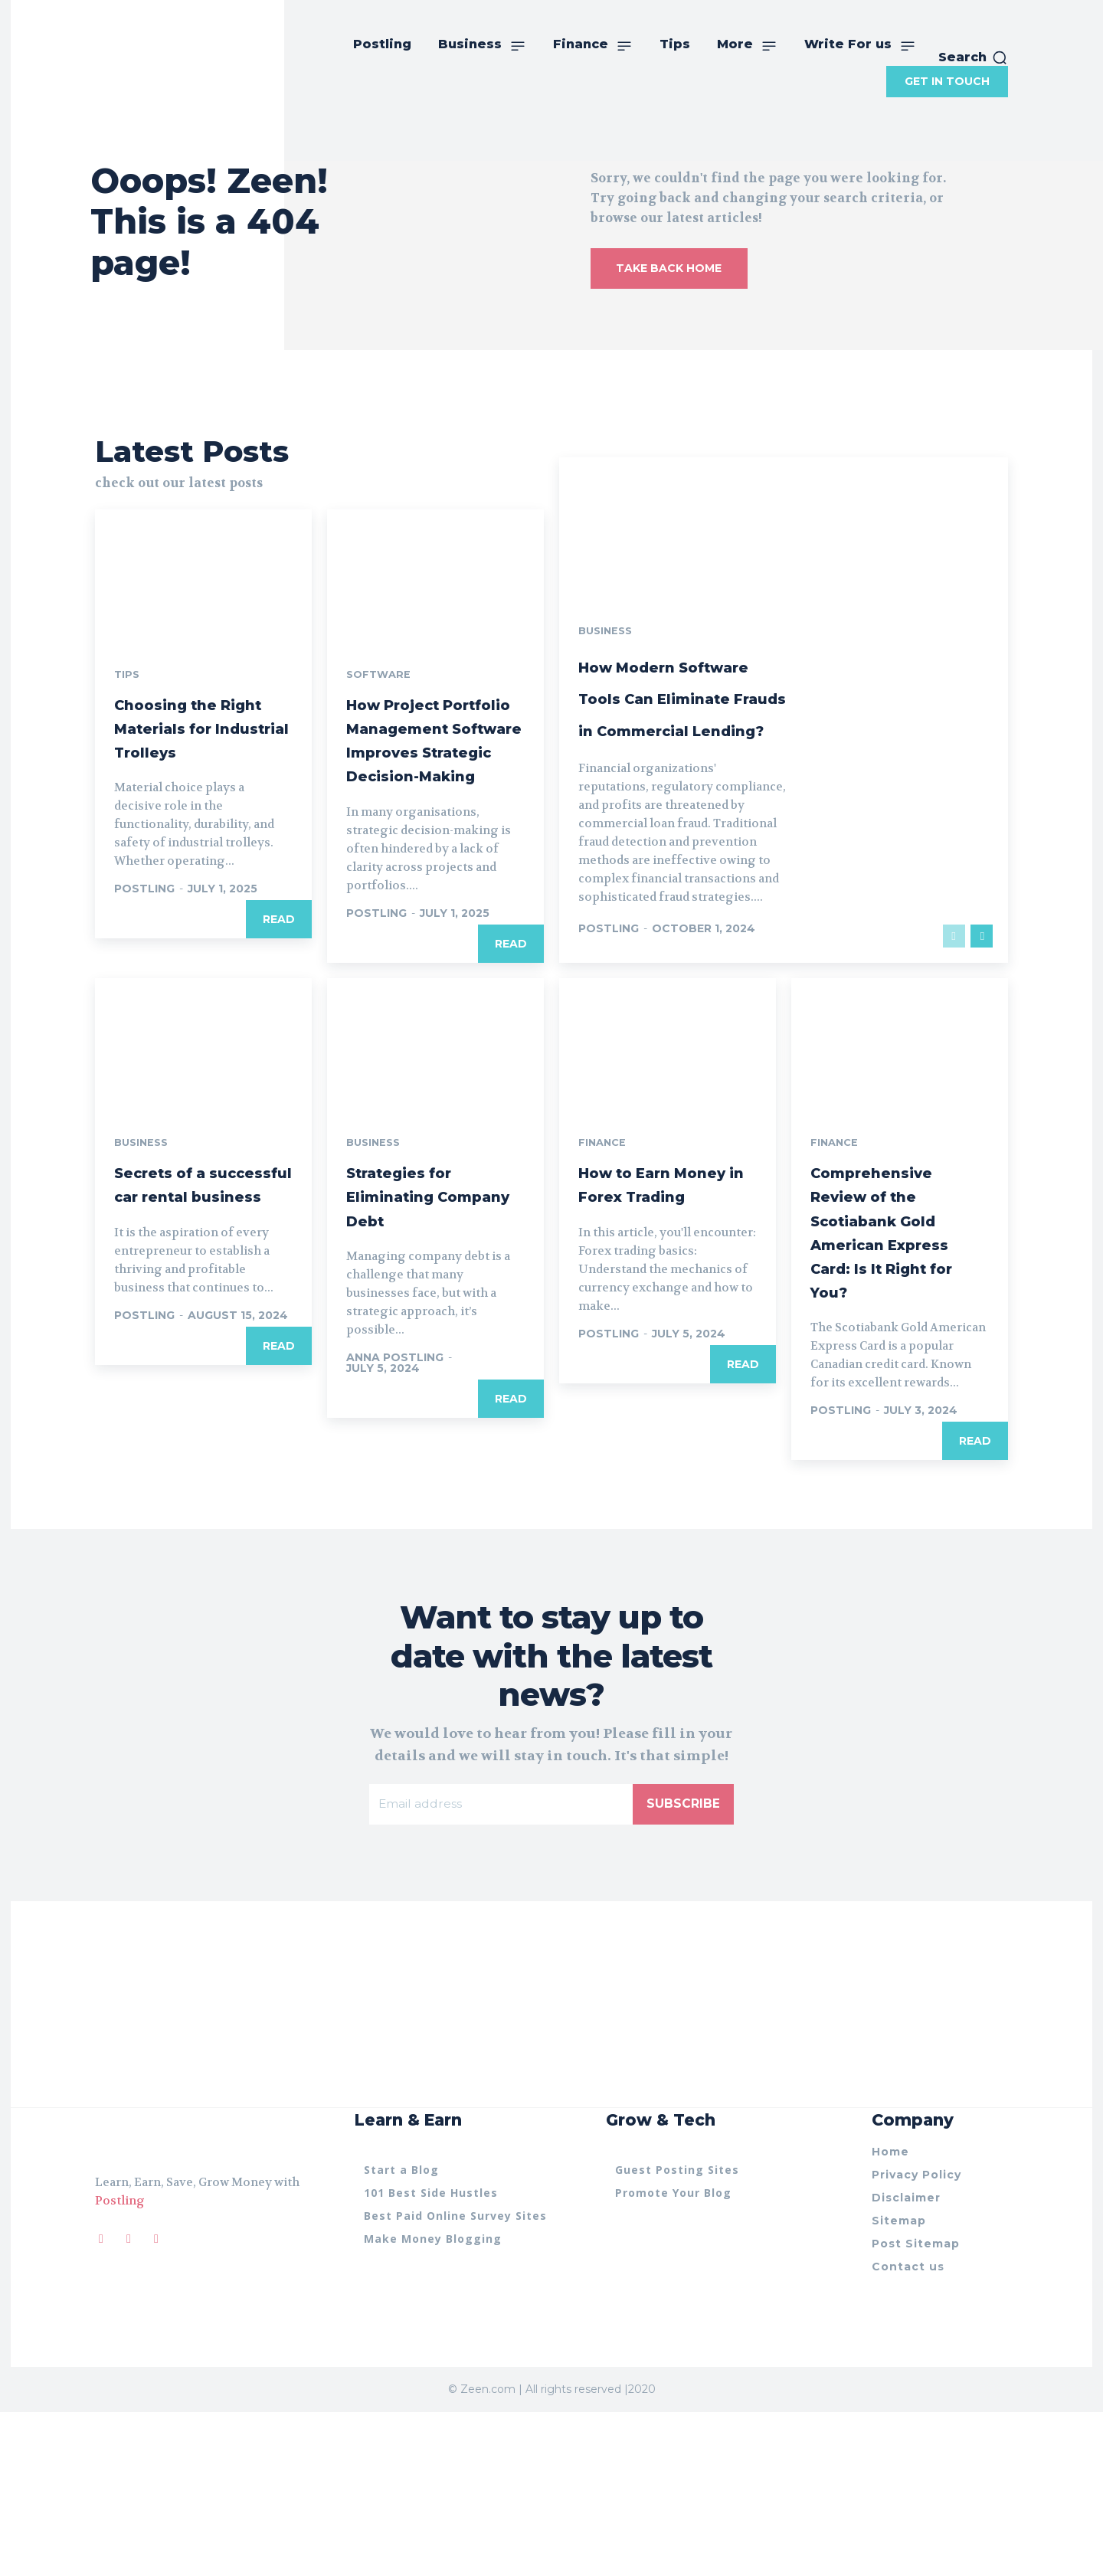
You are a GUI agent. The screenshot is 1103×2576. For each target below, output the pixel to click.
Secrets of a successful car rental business (189, 1357)
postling (144, 1002)
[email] (501, 1966)
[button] (973, 57)
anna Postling (394, 1519)
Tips (127, 763)
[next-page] (981, 1096)
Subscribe (683, 1966)
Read (279, 1032)
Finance (603, 1304)
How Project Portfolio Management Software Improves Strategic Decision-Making (429, 864)
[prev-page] (954, 1096)
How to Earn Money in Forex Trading (653, 1357)
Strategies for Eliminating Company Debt (419, 1357)
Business (607, 696)
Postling (120, 2363)
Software (380, 763)
